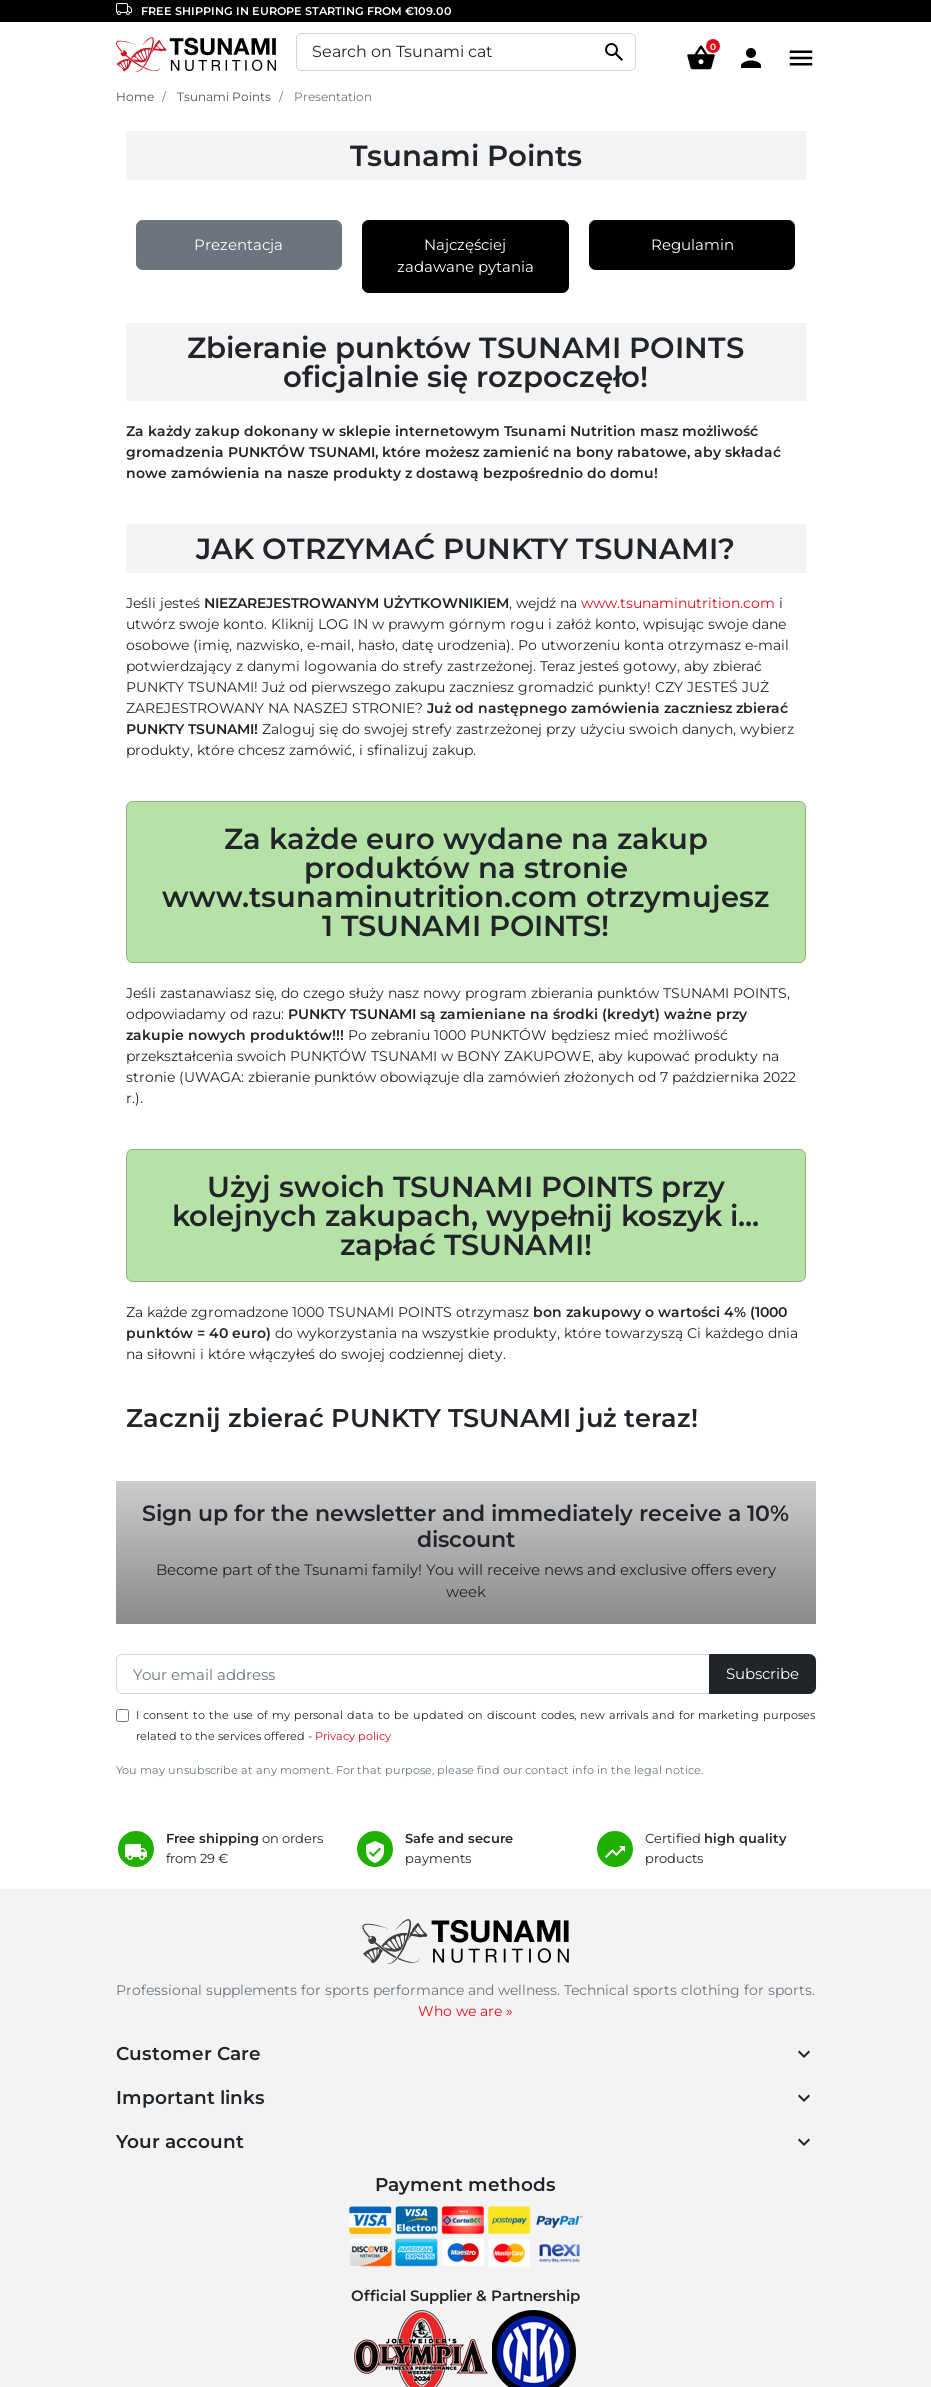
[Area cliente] (751, 57)
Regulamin (692, 244)
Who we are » (465, 2011)
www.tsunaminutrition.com (678, 603)
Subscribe (762, 1673)
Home (135, 96)
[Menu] (796, 57)
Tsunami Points (224, 96)
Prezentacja (238, 244)
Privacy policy (353, 1736)
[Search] (466, 52)
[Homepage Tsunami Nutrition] (196, 57)
